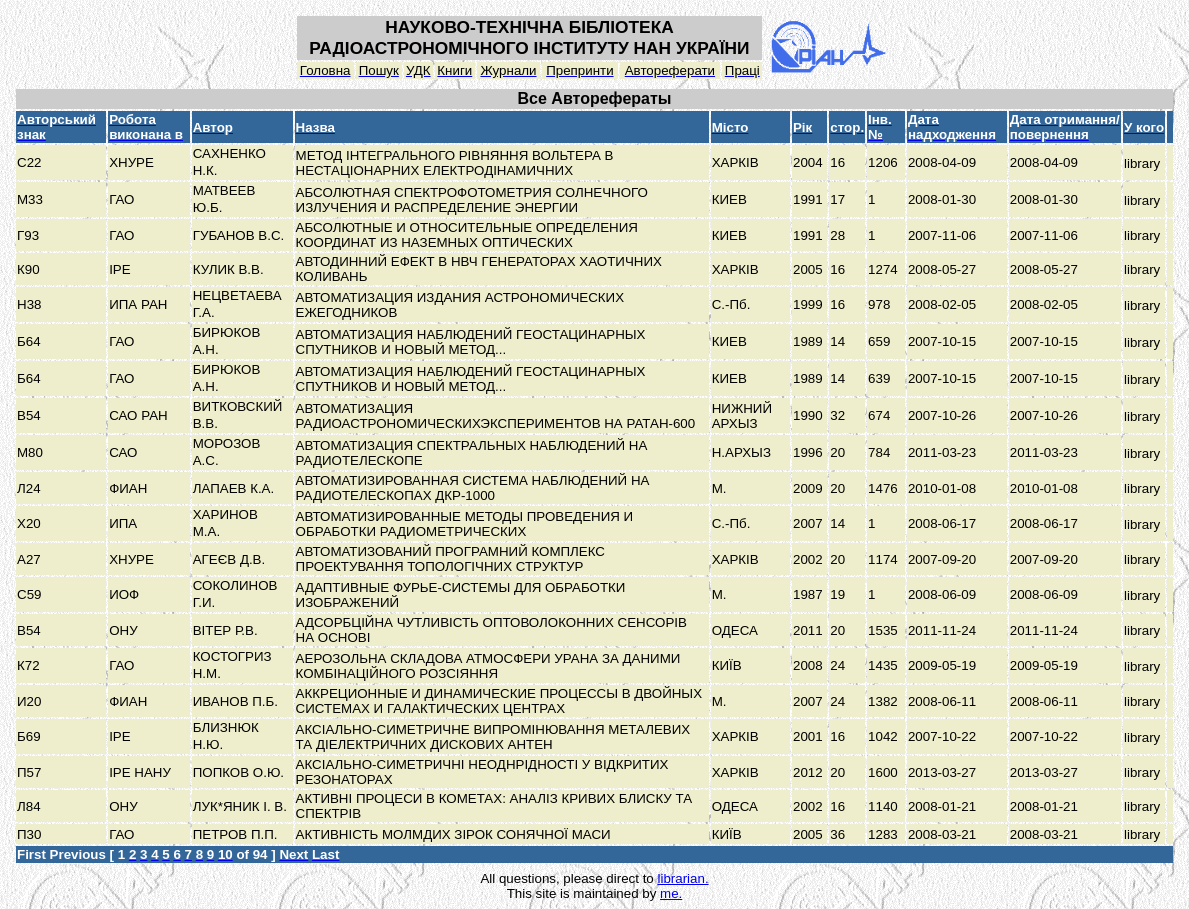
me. (671, 893)
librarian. (682, 878)
